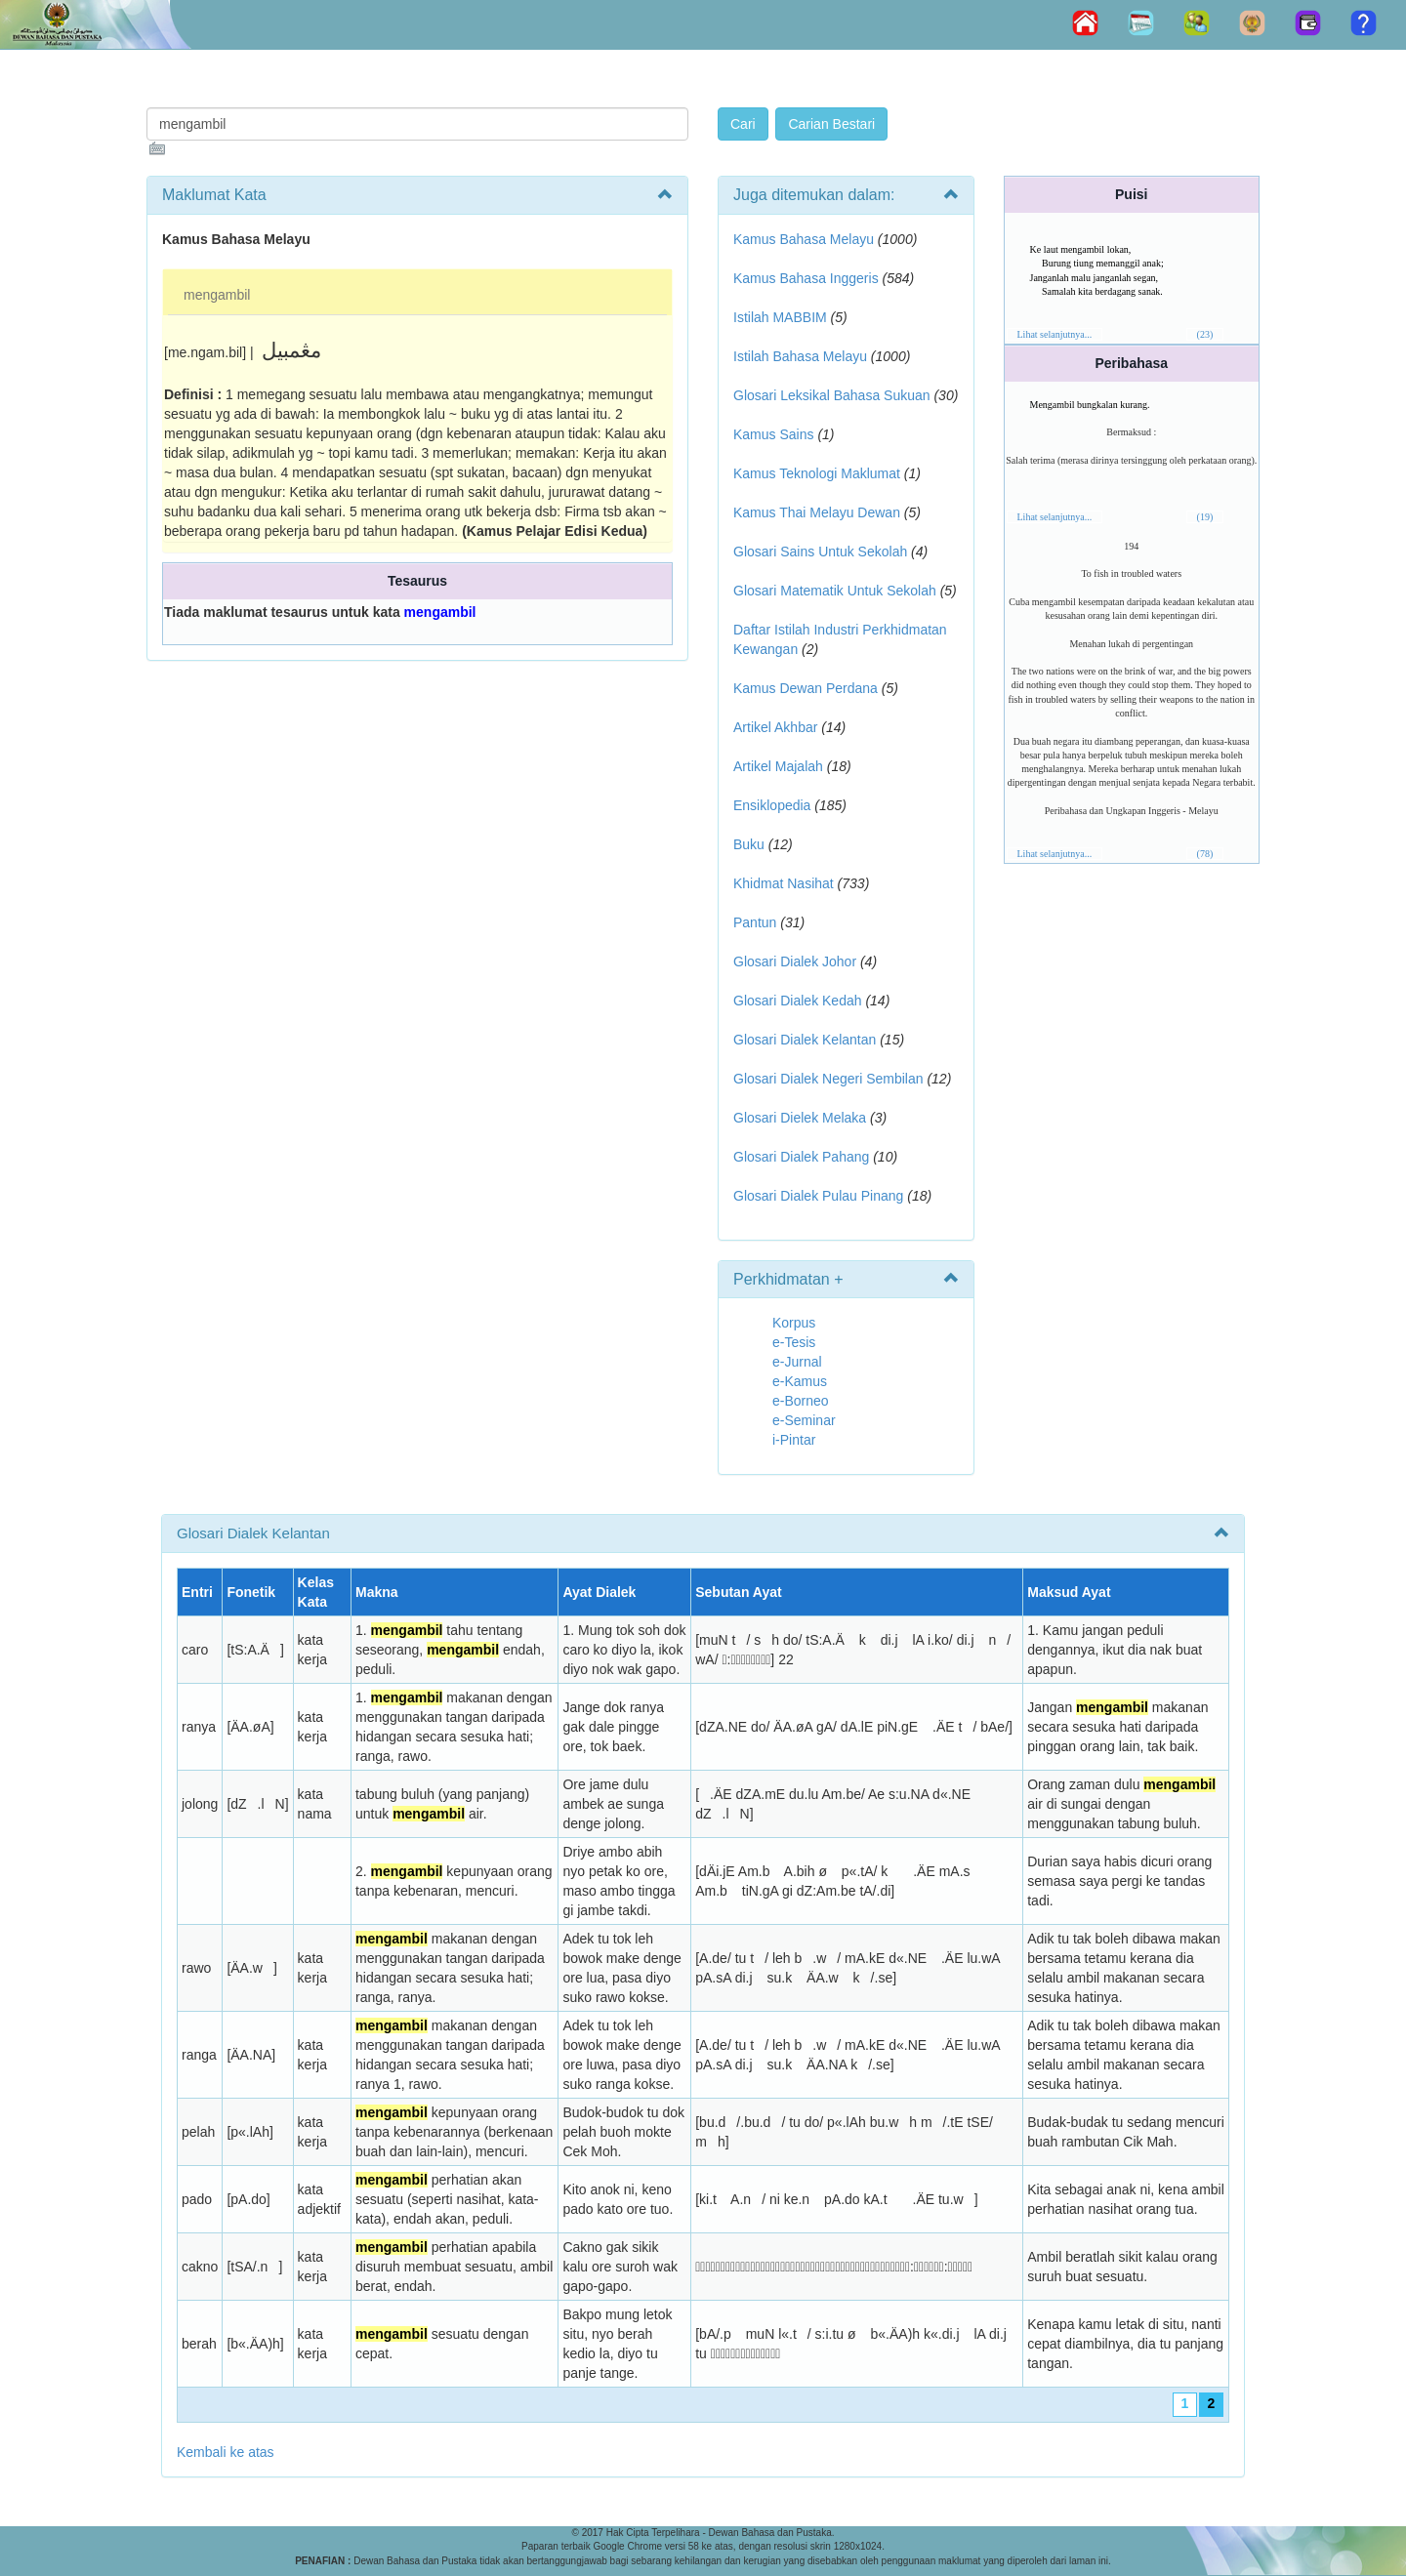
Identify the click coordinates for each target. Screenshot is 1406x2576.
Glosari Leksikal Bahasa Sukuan (831, 395)
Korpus (793, 1322)
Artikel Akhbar (775, 727)
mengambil (217, 295)
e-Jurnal (797, 1362)
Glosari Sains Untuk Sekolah (820, 551)
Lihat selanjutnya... (1055, 334)
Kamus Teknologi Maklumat (816, 473)
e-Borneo (800, 1401)
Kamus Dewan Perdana (805, 688)
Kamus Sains (773, 434)
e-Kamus (799, 1381)
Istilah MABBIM (780, 317)
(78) (1205, 853)
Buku (749, 844)
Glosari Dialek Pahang (801, 1157)
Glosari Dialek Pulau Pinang (818, 1196)
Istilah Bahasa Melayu (800, 356)
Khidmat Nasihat (783, 883)
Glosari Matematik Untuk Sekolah (834, 590)
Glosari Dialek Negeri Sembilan (828, 1078)
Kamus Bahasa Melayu (805, 239)
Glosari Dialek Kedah (797, 1000)
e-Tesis (793, 1342)
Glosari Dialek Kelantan (804, 1039)
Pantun (754, 922)
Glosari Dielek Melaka (799, 1117)
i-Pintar (793, 1440)
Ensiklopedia (771, 805)
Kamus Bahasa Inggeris (806, 278)
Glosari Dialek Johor (794, 961)
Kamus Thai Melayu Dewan (816, 512)
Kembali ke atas (225, 2452)
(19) (1205, 516)
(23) (1205, 334)
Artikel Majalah (778, 766)
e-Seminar (804, 1420)
